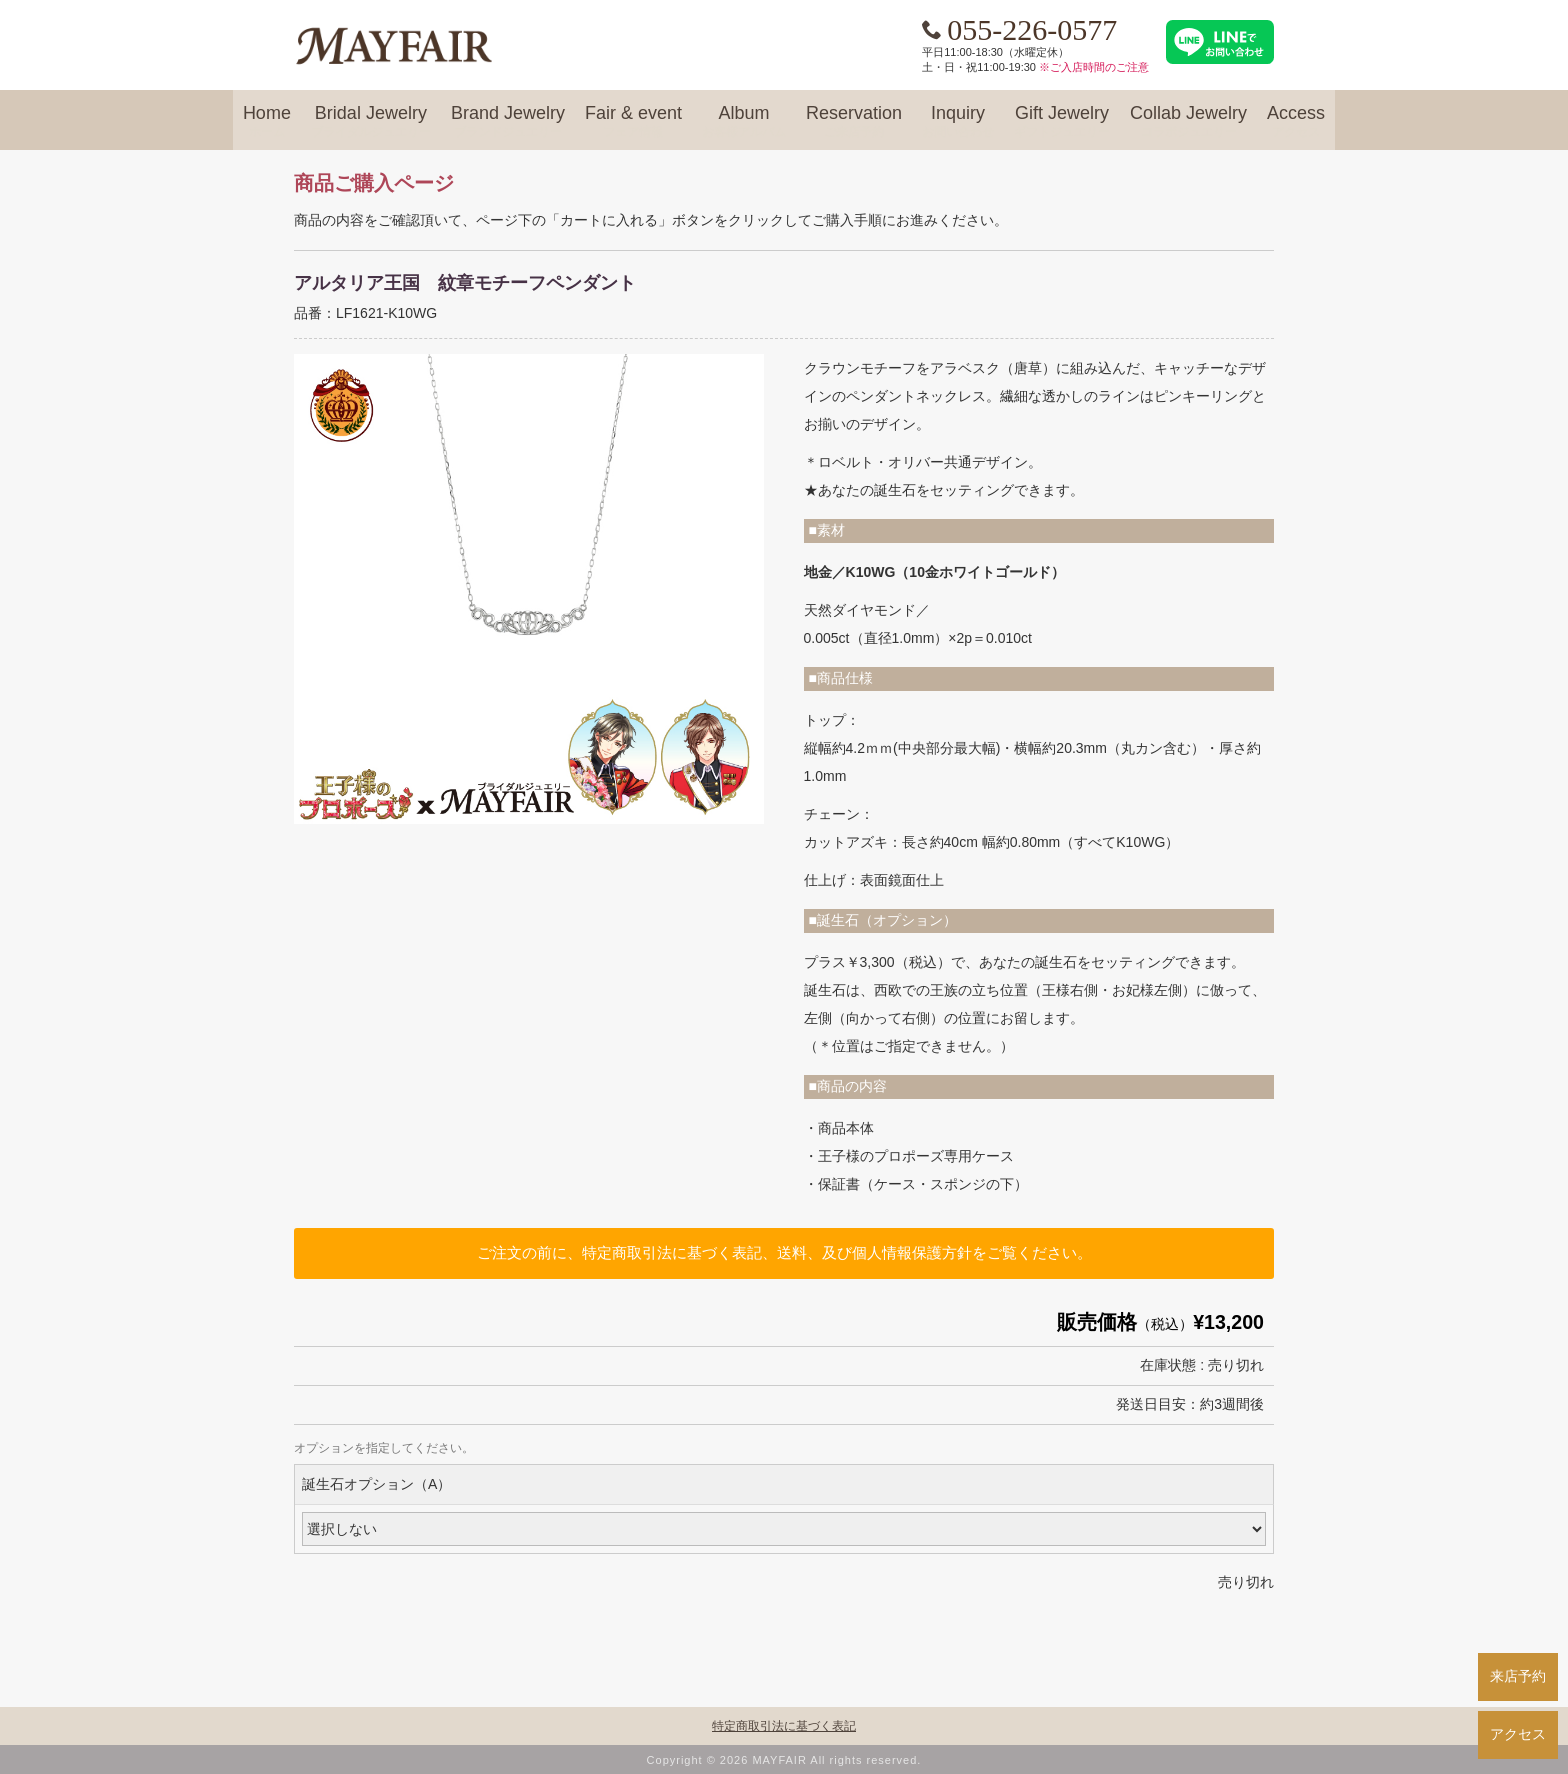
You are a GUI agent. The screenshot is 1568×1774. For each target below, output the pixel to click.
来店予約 (1518, 1676)
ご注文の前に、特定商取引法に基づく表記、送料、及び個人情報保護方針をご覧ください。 (784, 1252)
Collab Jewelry (1188, 122)
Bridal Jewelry (371, 122)
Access (1296, 122)
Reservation (854, 122)
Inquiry (958, 122)
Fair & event (633, 122)
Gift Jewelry (1062, 122)
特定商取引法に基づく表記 (784, 1726)
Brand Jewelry (508, 122)
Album (744, 122)
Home (267, 122)
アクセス (1518, 1734)
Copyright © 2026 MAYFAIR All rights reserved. (784, 1760)
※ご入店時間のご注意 (1094, 67)
